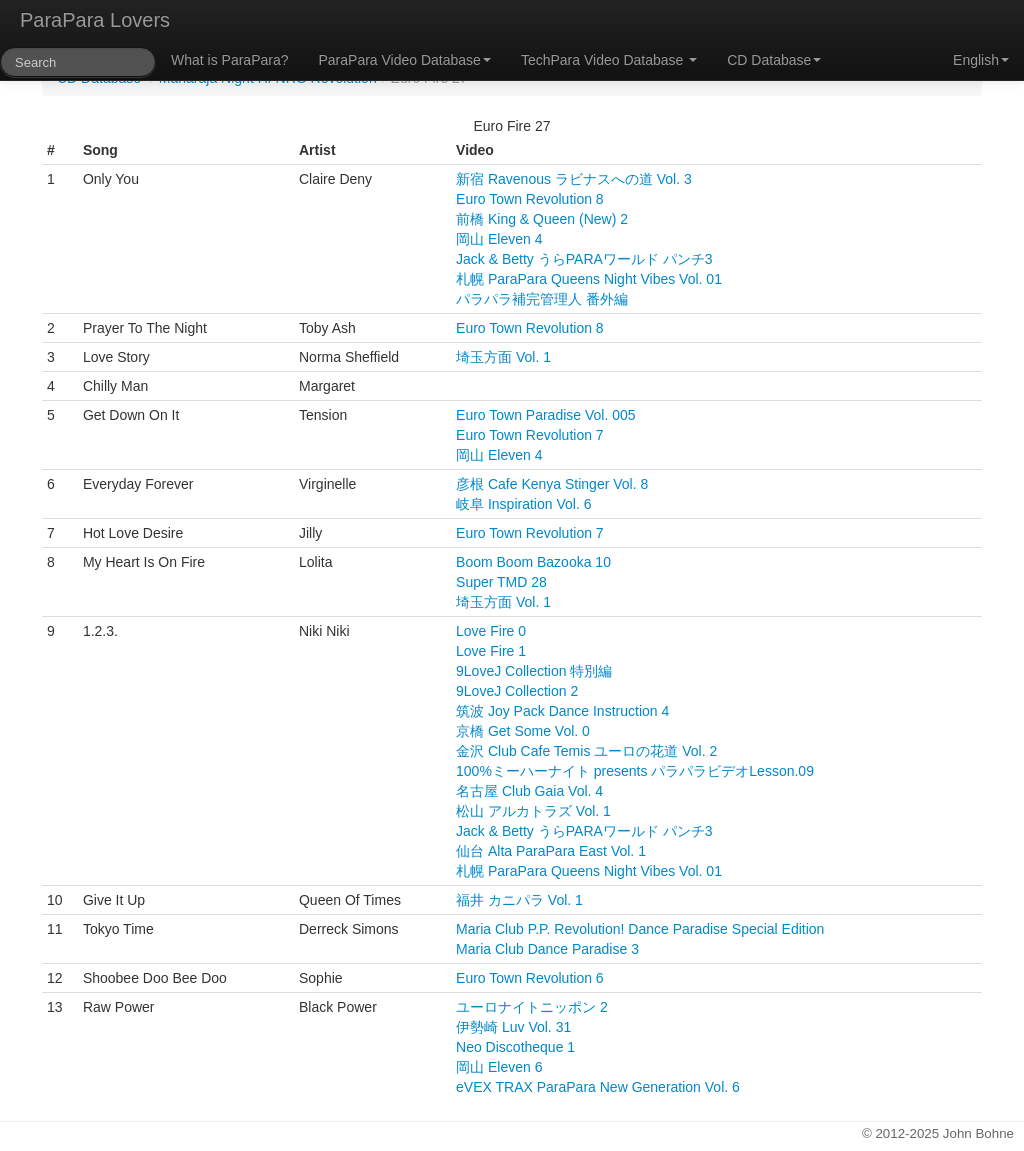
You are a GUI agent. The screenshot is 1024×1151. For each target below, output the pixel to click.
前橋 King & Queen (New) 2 (542, 219)
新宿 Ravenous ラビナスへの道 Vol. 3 (574, 179)
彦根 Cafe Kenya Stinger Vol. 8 (552, 484)
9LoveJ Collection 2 (517, 691)
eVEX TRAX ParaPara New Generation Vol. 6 (598, 1087)
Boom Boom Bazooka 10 (533, 562)
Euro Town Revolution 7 (530, 435)
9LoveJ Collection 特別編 (534, 671)
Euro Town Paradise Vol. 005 (546, 415)
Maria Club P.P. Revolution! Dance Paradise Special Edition (640, 929)
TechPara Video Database (609, 60)
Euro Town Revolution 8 (530, 199)
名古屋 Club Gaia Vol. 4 (529, 791)
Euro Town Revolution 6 (530, 978)
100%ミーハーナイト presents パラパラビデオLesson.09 (635, 771)
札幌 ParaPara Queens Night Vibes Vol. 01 (589, 279)
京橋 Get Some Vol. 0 (523, 731)
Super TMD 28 (501, 582)
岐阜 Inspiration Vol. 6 (523, 504)
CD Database (774, 60)
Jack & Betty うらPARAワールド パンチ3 (584, 259)
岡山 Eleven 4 (499, 239)
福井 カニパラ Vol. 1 (519, 900)
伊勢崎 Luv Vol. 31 (513, 1027)
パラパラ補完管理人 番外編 (542, 299)
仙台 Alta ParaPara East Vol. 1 (551, 851)
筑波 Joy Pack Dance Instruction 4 (562, 711)
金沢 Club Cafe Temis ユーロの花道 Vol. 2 (586, 751)
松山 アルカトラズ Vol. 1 (533, 811)
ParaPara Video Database (405, 60)
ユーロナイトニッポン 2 (532, 1007)
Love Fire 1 (491, 651)
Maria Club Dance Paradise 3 (547, 949)
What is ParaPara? (230, 60)
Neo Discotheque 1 (515, 1047)
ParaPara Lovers (95, 20)
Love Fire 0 (491, 631)
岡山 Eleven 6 (499, 1067)
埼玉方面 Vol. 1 (503, 357)
